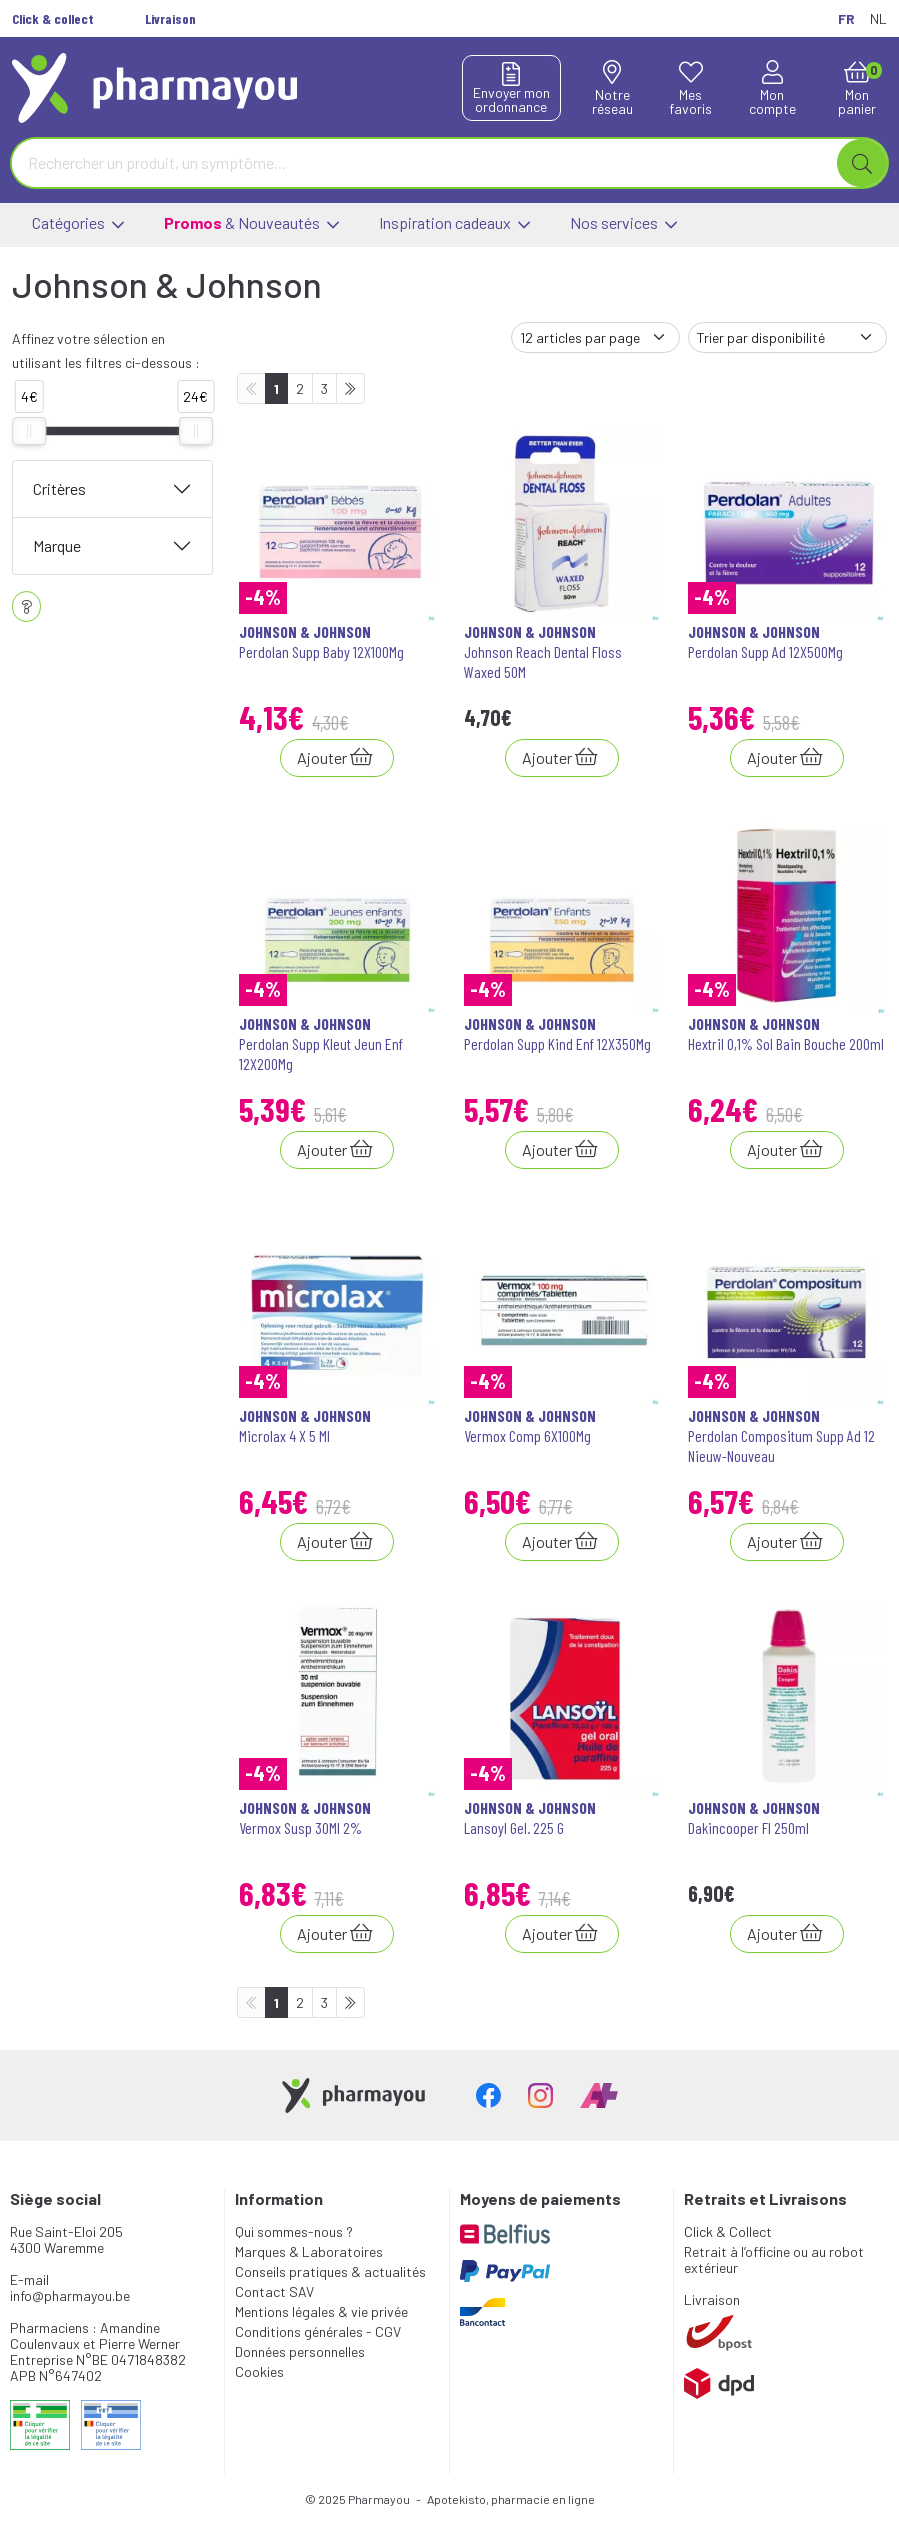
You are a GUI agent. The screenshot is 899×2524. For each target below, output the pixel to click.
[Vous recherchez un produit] (425, 163)
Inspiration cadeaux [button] (454, 225)
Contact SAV (274, 2291)
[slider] (29, 431)
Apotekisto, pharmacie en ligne (511, 2499)
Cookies (259, 2371)
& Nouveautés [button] (251, 225)
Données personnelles (300, 2351)
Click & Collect (728, 2231)
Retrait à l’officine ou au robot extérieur (774, 2259)
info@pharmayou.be (70, 2295)
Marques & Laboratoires (309, 2251)
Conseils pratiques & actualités (330, 2271)
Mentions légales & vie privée (321, 2311)
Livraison (712, 2299)
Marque (57, 545)
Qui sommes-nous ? (294, 2231)
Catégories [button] (78, 225)
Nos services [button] (623, 225)
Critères (59, 488)
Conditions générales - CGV (318, 2331)
